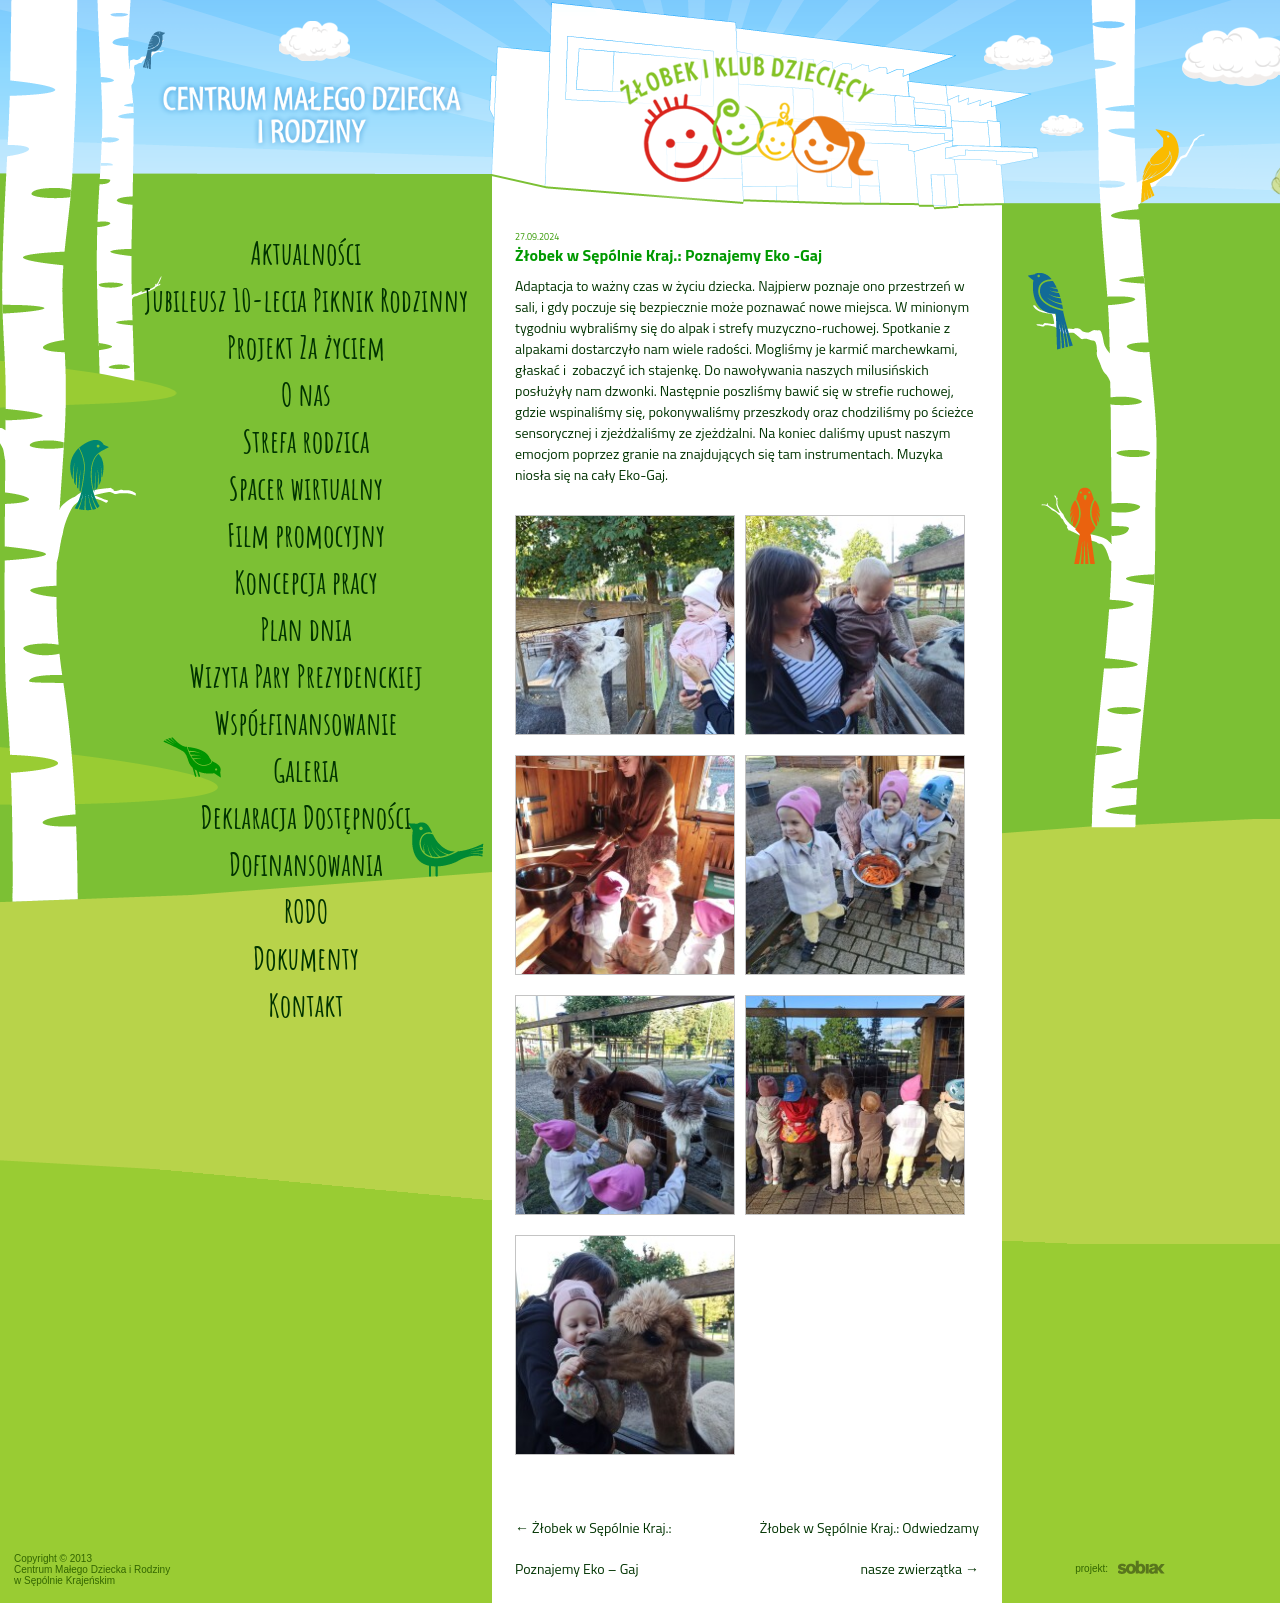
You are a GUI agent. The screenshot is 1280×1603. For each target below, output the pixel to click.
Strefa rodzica (306, 440)
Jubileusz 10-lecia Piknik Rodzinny (306, 299)
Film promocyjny (306, 534)
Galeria (305, 769)
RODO (306, 910)
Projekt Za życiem (306, 346)
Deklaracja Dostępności (306, 816)
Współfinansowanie (305, 722)
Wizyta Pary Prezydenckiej (305, 675)
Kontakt (305, 1004)
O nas (306, 393)
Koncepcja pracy (306, 581)
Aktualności (305, 252)
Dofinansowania (306, 863)
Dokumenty (306, 957)
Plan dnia (306, 628)
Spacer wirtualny (306, 487)
